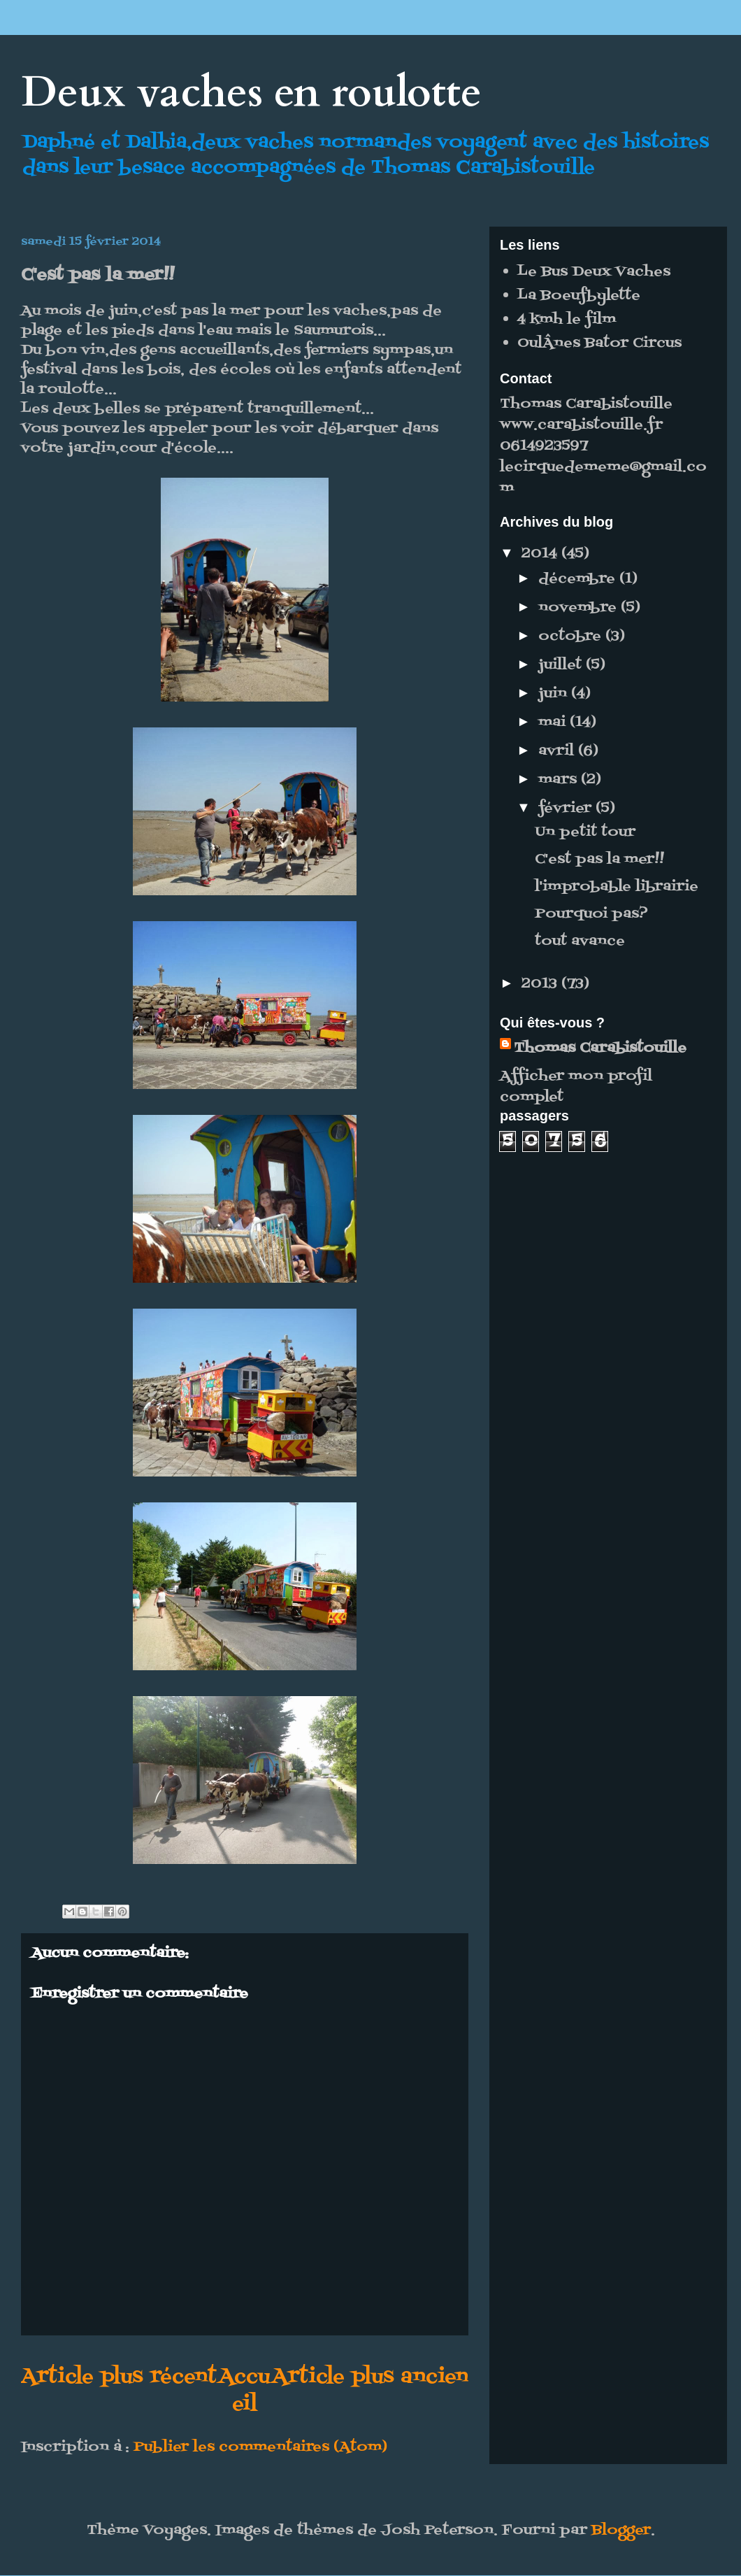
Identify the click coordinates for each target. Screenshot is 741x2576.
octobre (571, 636)
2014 (541, 553)
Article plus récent (119, 2377)
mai (554, 722)
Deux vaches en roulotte (251, 92)
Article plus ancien (370, 2377)
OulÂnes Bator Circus (599, 343)
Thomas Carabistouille (600, 1048)
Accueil (244, 2390)
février (567, 808)
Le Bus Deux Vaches (593, 272)
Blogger (621, 2530)
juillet (562, 665)
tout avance (580, 941)
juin (554, 693)
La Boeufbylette (578, 295)
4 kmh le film (566, 319)
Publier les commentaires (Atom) (260, 2447)
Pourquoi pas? (591, 914)
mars (559, 779)
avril (558, 751)
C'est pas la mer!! (599, 859)
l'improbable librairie (616, 886)
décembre (578, 579)
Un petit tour (585, 832)
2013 (541, 984)
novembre (579, 607)
